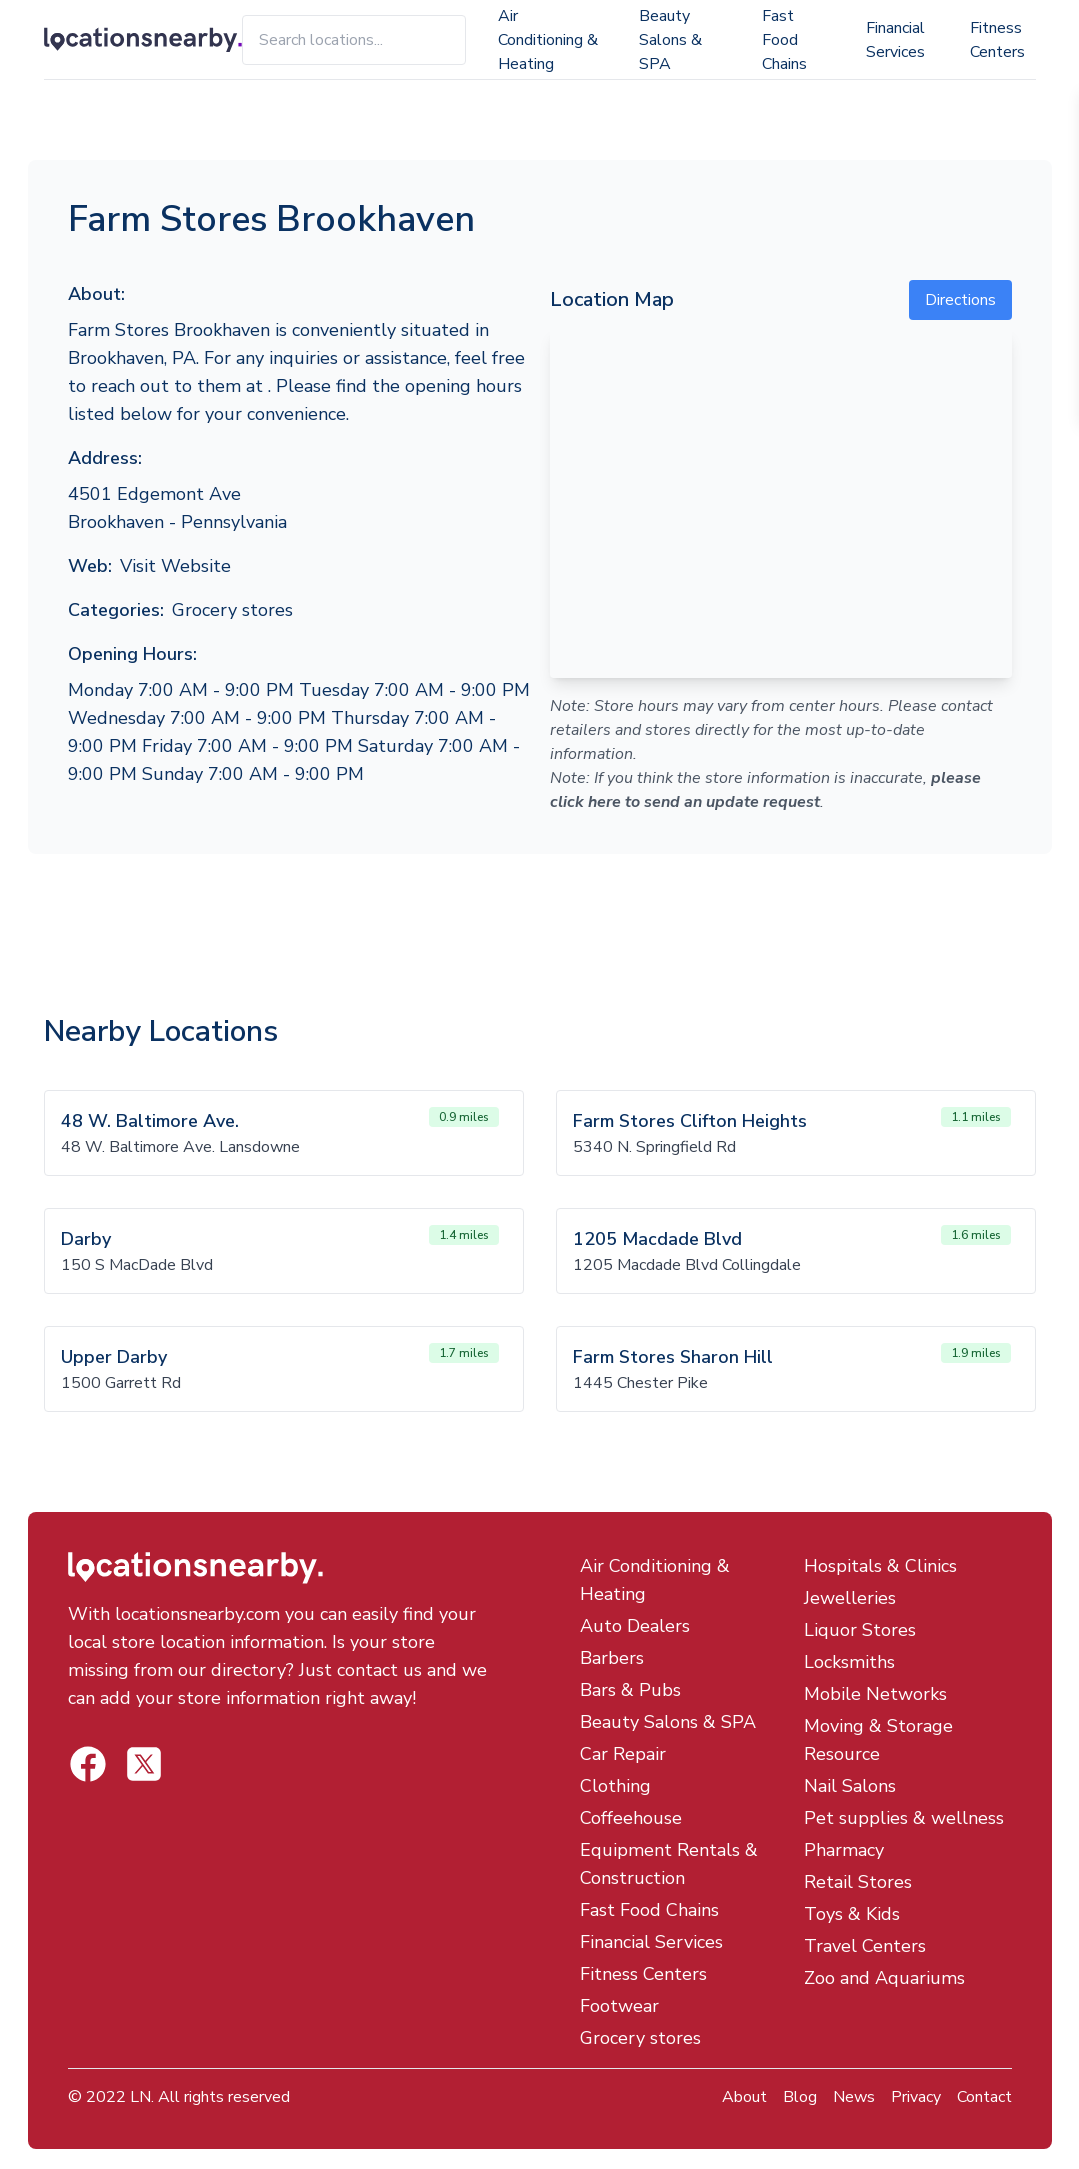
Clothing (615, 1786)
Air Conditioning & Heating (548, 40)
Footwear (619, 2006)
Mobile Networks (875, 1694)
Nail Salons (850, 1786)
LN (140, 2097)
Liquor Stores (860, 1630)
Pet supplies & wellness (904, 1818)
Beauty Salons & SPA (670, 40)
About (744, 2097)
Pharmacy (844, 1850)
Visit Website (175, 566)
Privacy (916, 2097)
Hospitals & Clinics (880, 1566)
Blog (800, 2097)
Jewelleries (850, 1598)
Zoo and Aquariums (884, 1978)
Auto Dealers (635, 1626)
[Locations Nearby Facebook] (144, 1764)
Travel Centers (865, 1946)
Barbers (612, 1658)
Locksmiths (849, 1662)
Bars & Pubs (630, 1690)
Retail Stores (858, 1882)
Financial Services (895, 40)
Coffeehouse (631, 1818)
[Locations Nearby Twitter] (88, 1764)
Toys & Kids (852, 1914)
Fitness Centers (997, 40)
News (854, 2097)
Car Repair (623, 1754)
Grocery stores (232, 610)
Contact (984, 2097)
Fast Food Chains (784, 40)
